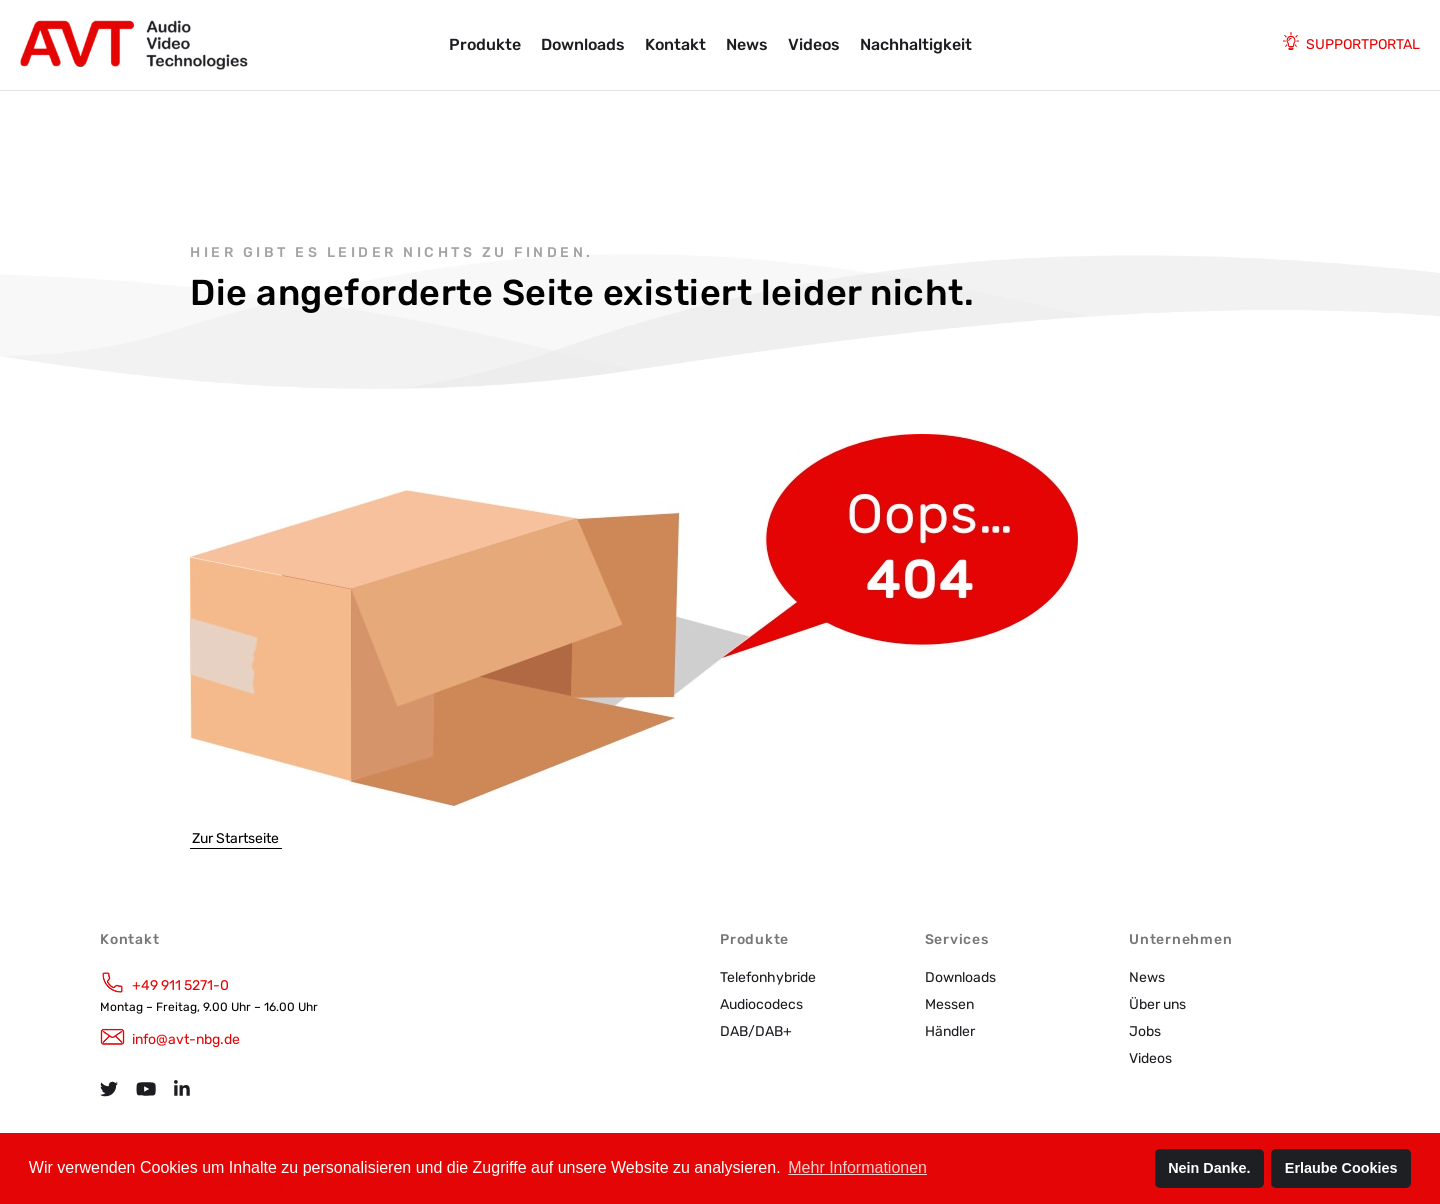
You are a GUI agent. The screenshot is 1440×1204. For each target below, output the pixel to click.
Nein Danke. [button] (1209, 1168)
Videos (814, 44)
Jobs (1145, 1031)
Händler (950, 1031)
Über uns (1157, 1004)
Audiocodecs (761, 1004)
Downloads (583, 44)
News (747, 44)
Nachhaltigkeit (916, 44)
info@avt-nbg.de (186, 1039)
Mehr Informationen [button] (857, 1167)
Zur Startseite (235, 838)
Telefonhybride (768, 977)
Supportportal (1363, 44)
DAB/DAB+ (756, 1031)
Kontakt (675, 44)
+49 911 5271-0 (180, 985)
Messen (949, 1004)
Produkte (485, 44)
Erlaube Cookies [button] (1341, 1168)
